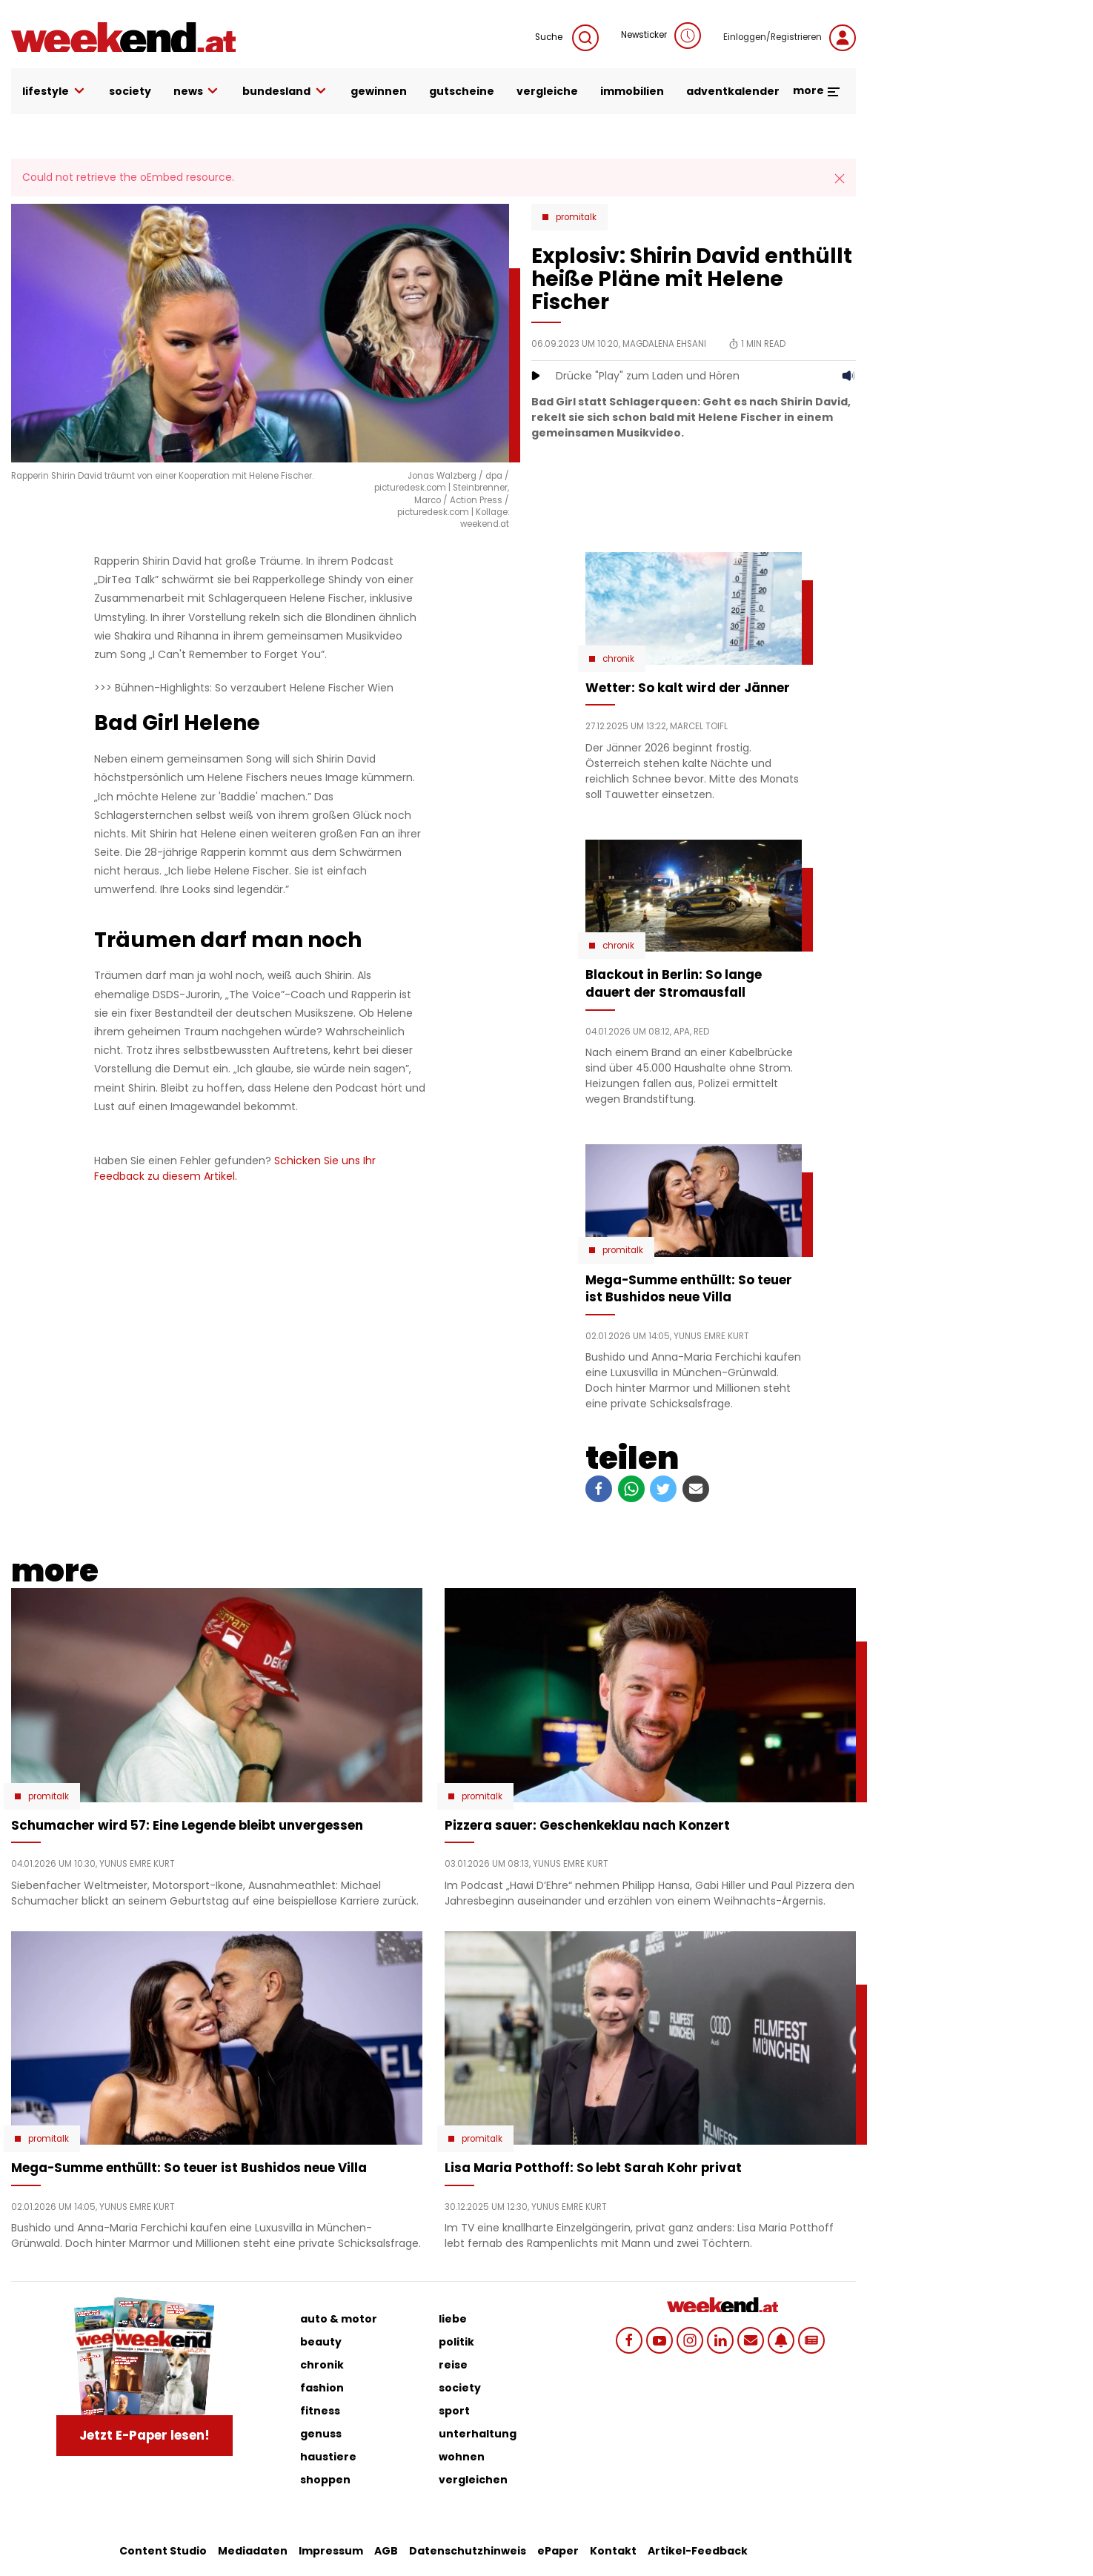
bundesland (285, 91)
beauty (321, 2341)
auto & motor (338, 2318)
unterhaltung (477, 2433)
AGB (386, 2550)
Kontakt (613, 2550)
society (130, 91)
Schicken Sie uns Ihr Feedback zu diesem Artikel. (235, 1168)
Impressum (331, 2550)
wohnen (462, 2456)
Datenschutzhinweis (467, 2550)
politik (456, 2341)
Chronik (618, 659)
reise (453, 2364)
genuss (321, 2433)
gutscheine (461, 91)
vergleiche (547, 91)
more (817, 90)
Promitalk (576, 217)
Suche (567, 37)
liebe (453, 2318)
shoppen (325, 2479)
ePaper (558, 2550)
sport (454, 2410)
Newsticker (661, 35)
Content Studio (163, 2550)
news (197, 91)
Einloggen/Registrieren (789, 37)
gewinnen (379, 91)
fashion (322, 2387)
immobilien (632, 91)
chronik (322, 2364)
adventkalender (733, 91)
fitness (320, 2410)
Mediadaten (253, 2550)
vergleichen (473, 2479)
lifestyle (54, 91)
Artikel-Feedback (698, 2550)
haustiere (328, 2456)
